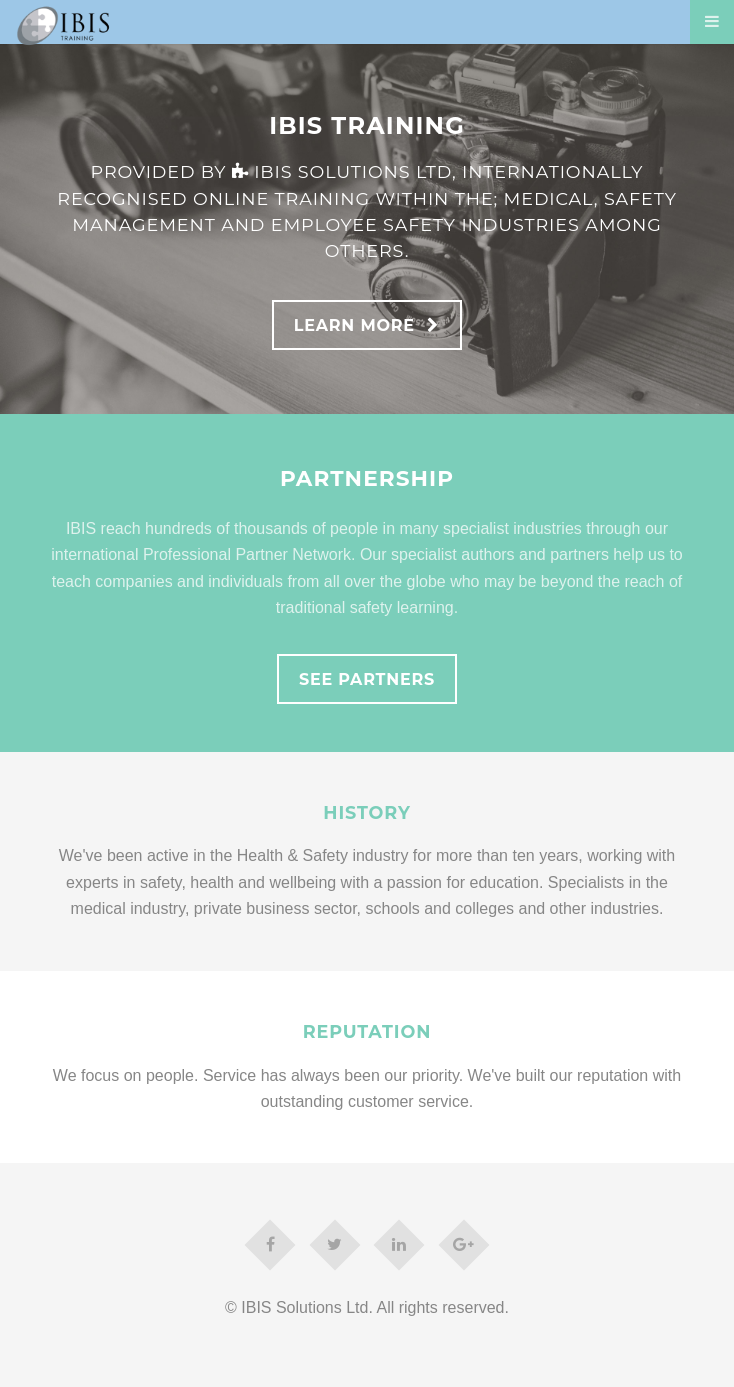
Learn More (354, 325)
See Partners (367, 679)
